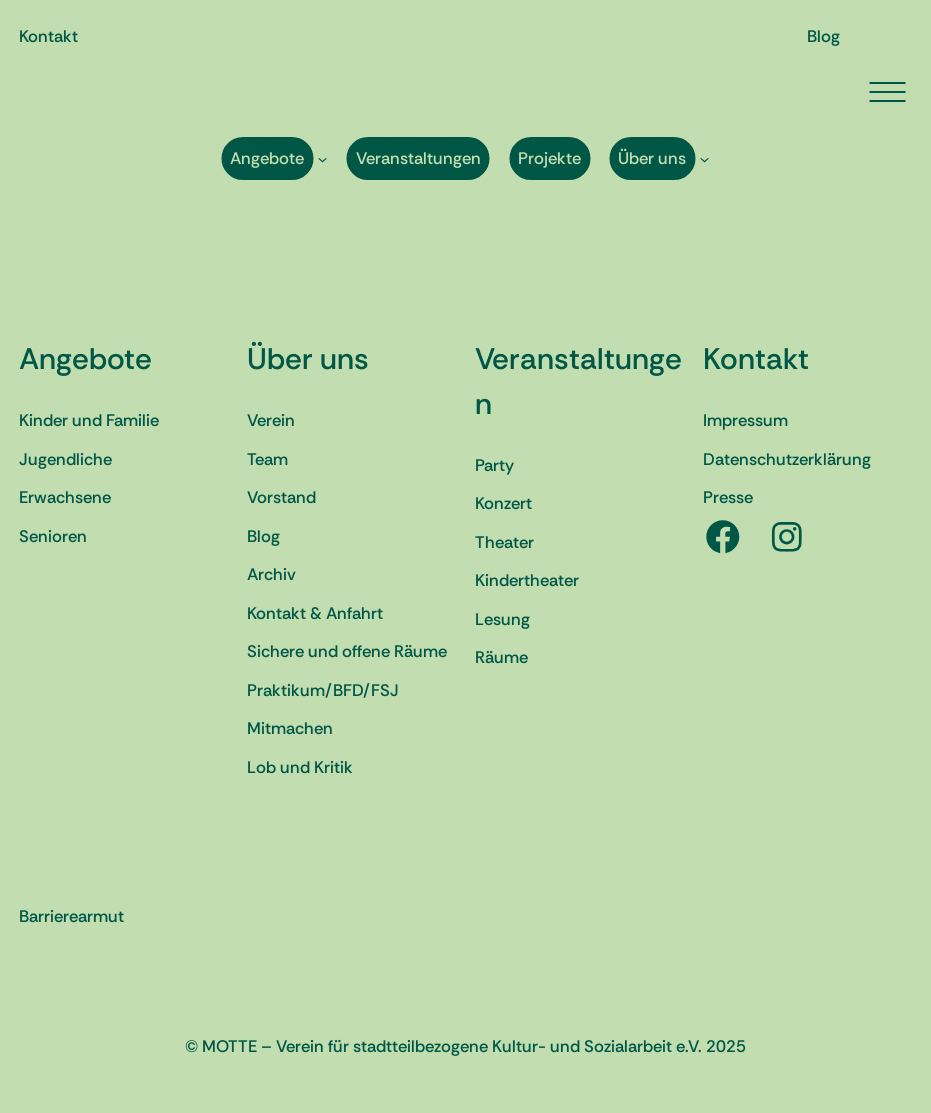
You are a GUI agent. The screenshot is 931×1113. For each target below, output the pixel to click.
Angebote (85, 358)
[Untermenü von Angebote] (323, 159)
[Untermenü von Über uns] (705, 159)
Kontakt (756, 358)
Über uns (308, 358)
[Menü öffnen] (887, 92)
